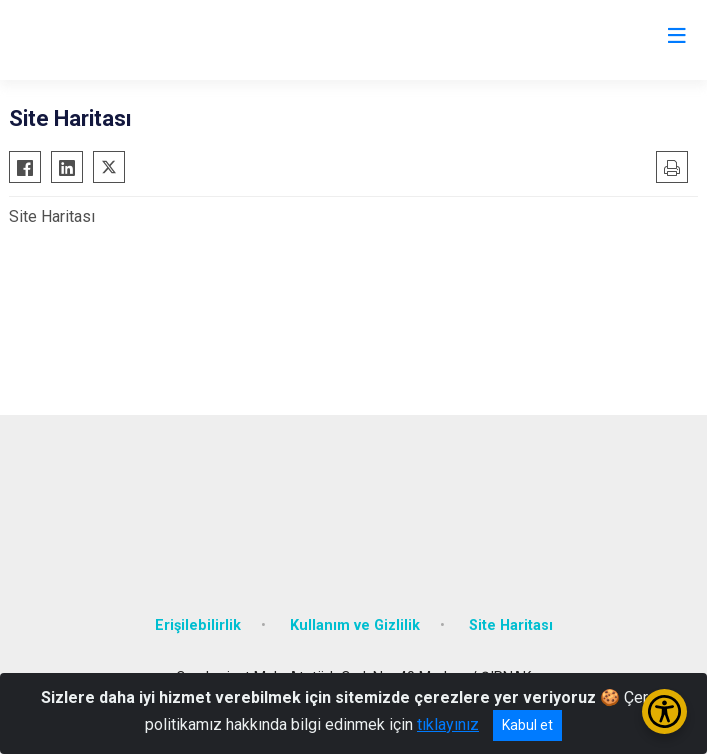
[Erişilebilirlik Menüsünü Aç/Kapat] (664, 711)
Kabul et (527, 725)
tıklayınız (448, 724)
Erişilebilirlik (198, 625)
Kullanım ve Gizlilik (355, 625)
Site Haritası (511, 625)
